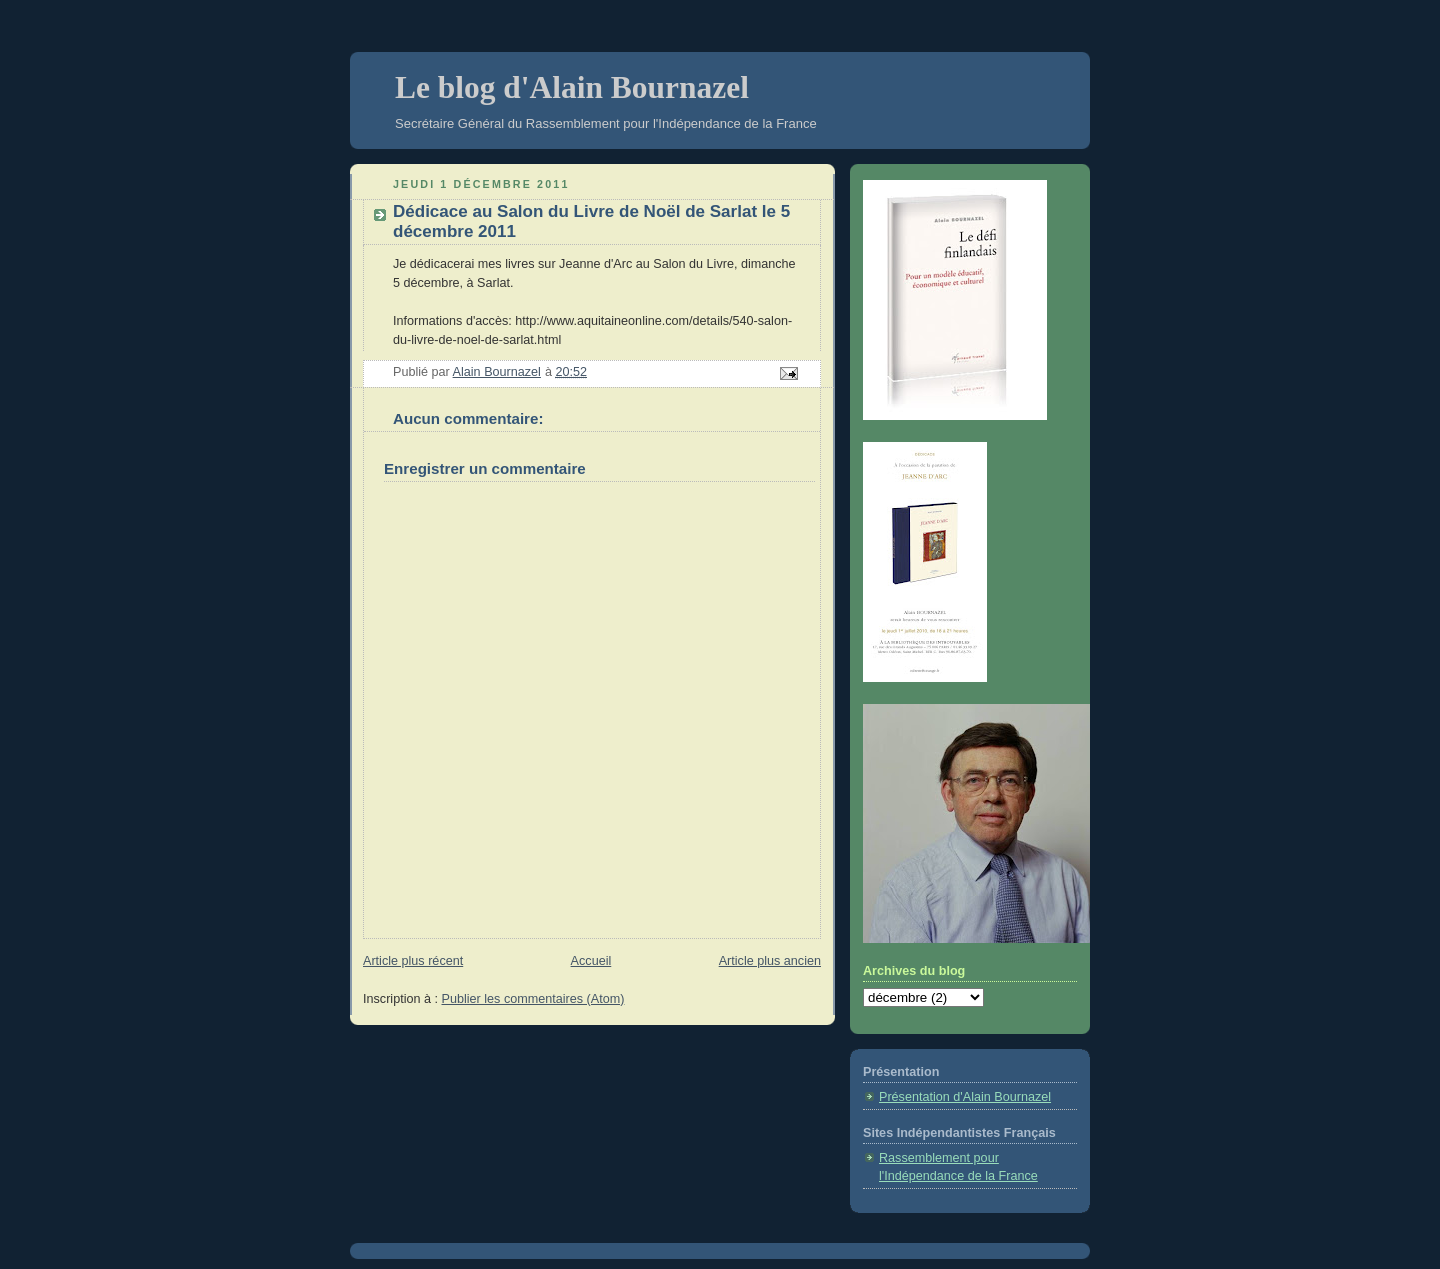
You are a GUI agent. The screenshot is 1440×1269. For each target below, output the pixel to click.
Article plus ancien (770, 961)
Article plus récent (413, 961)
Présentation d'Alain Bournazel (965, 1097)
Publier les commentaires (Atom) (533, 999)
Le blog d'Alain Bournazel (572, 87)
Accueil (591, 961)
